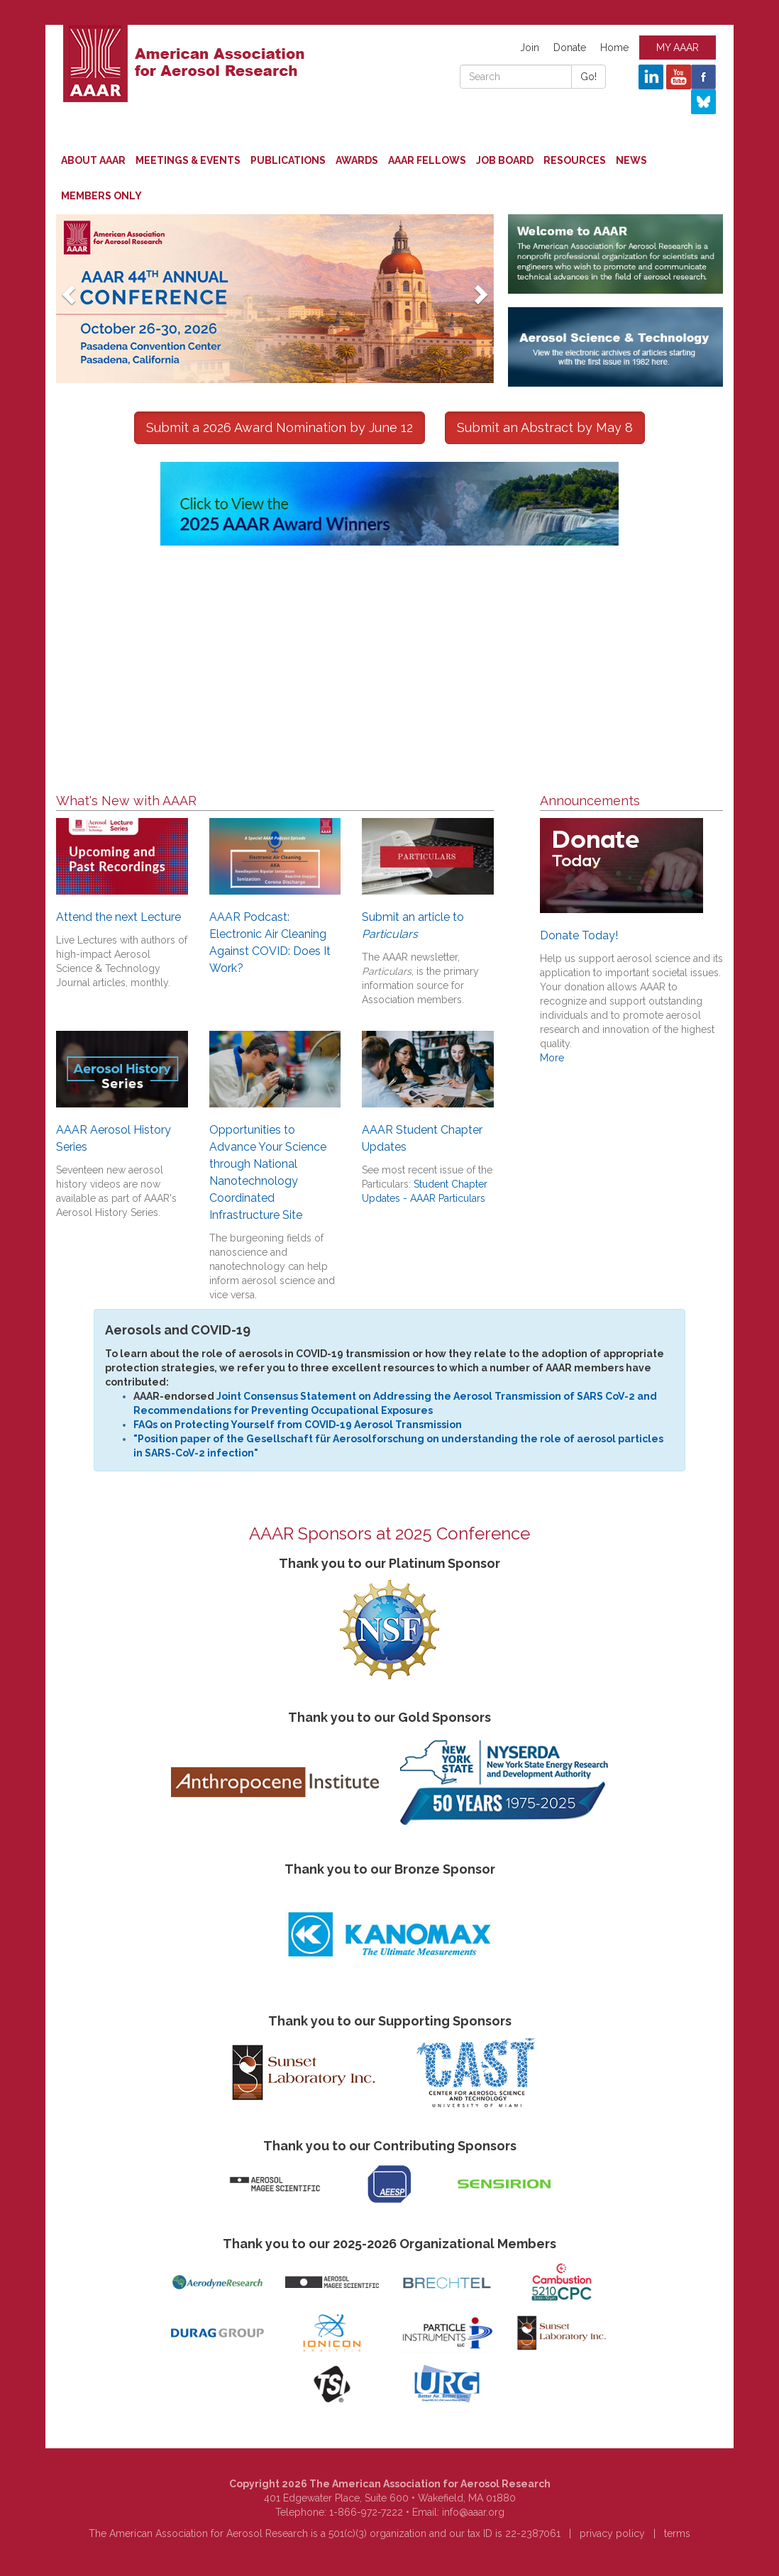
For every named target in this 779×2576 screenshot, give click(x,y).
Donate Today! (579, 935)
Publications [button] (288, 160)
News (631, 160)
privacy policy (612, 2533)
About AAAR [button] (93, 160)
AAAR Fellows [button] (427, 160)
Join (529, 47)
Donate (569, 47)
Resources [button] (574, 160)
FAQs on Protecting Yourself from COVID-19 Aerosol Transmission (297, 1424)
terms (677, 2533)
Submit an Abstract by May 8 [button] (545, 427)
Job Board (505, 160)
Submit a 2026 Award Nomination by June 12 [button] (279, 427)
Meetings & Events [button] (188, 160)
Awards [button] (357, 160)
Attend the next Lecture (118, 917)
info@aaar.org (473, 2512)
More (552, 1057)
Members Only (101, 195)
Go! (588, 76)
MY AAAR (677, 47)
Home (614, 47)
